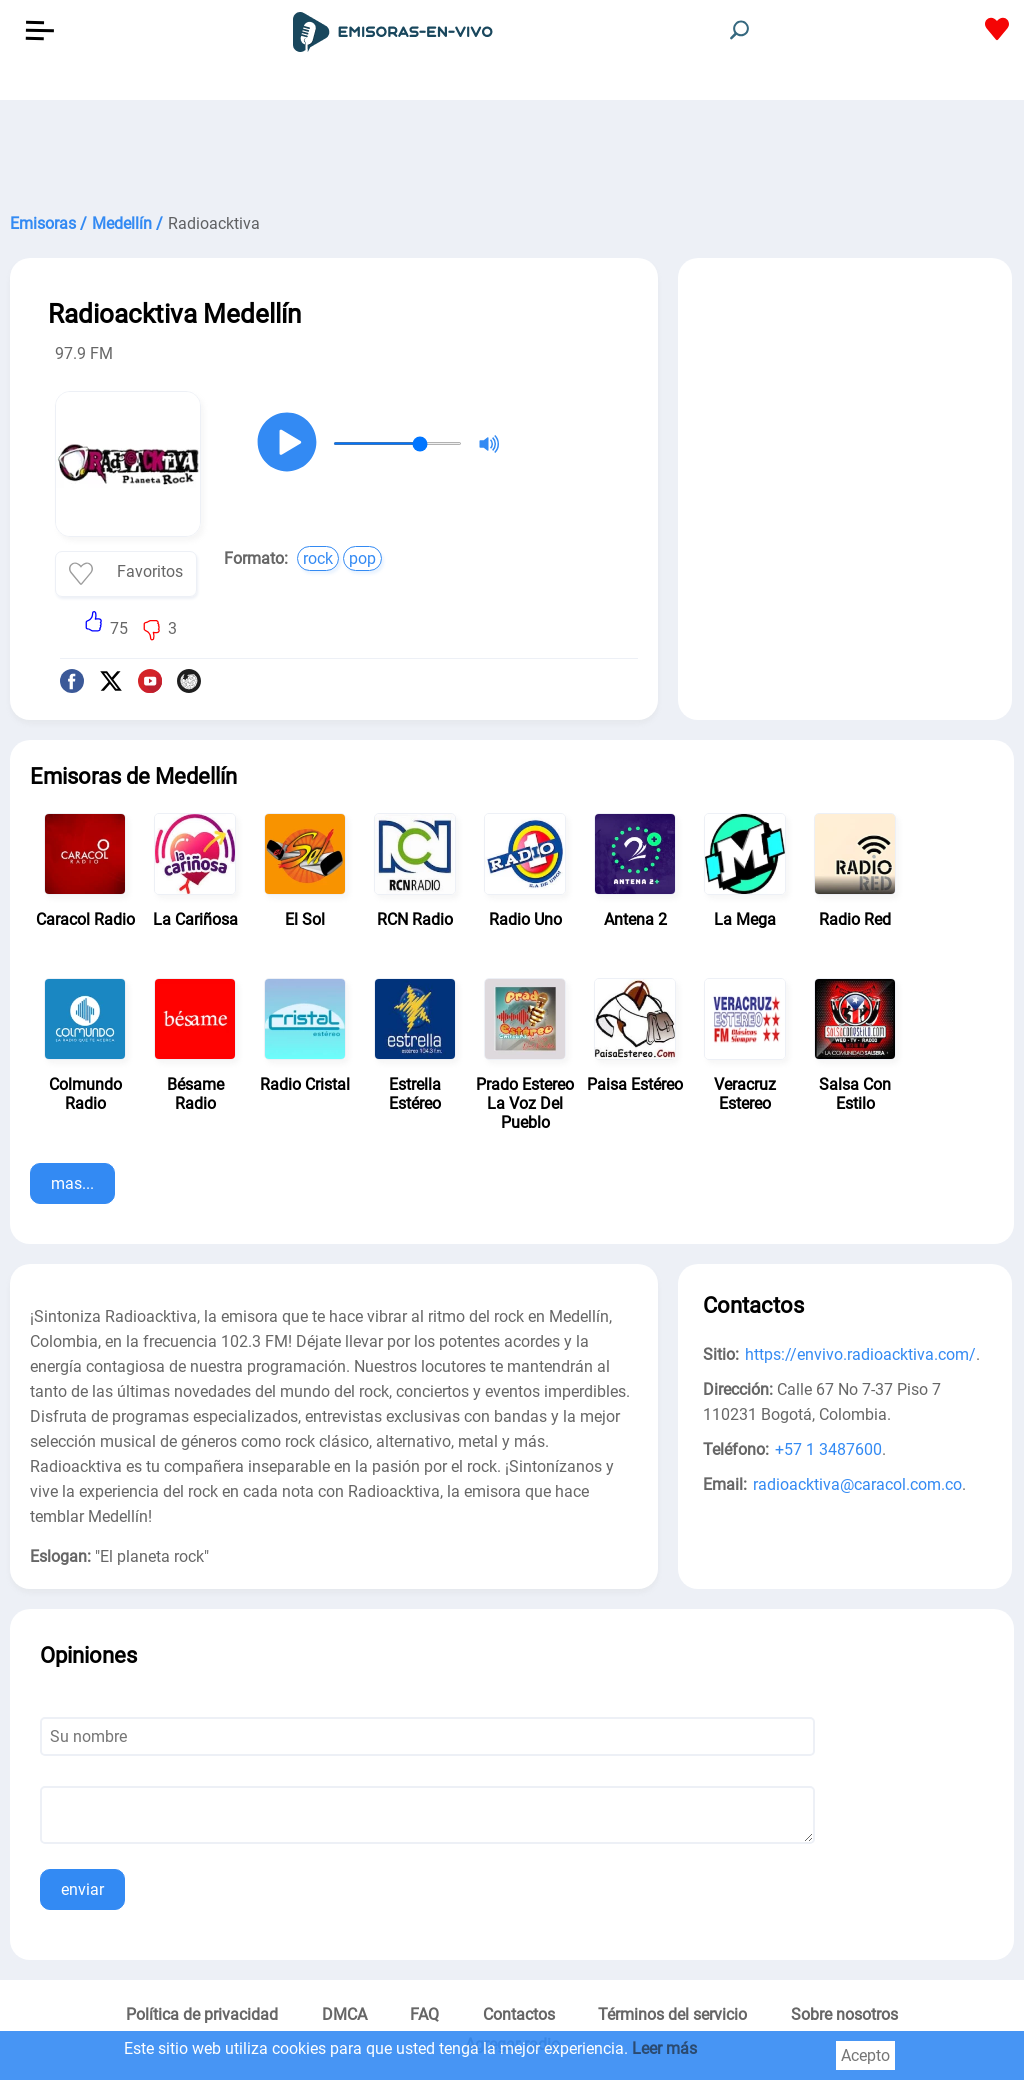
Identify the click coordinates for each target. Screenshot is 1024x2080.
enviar (82, 1889)
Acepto (865, 2055)
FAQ (424, 2014)
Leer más (664, 2048)
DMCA (344, 2014)
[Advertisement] (512, 150)
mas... (72, 1183)
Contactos (519, 2014)
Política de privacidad (202, 2014)
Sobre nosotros (844, 2014)
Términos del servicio (672, 2014)
